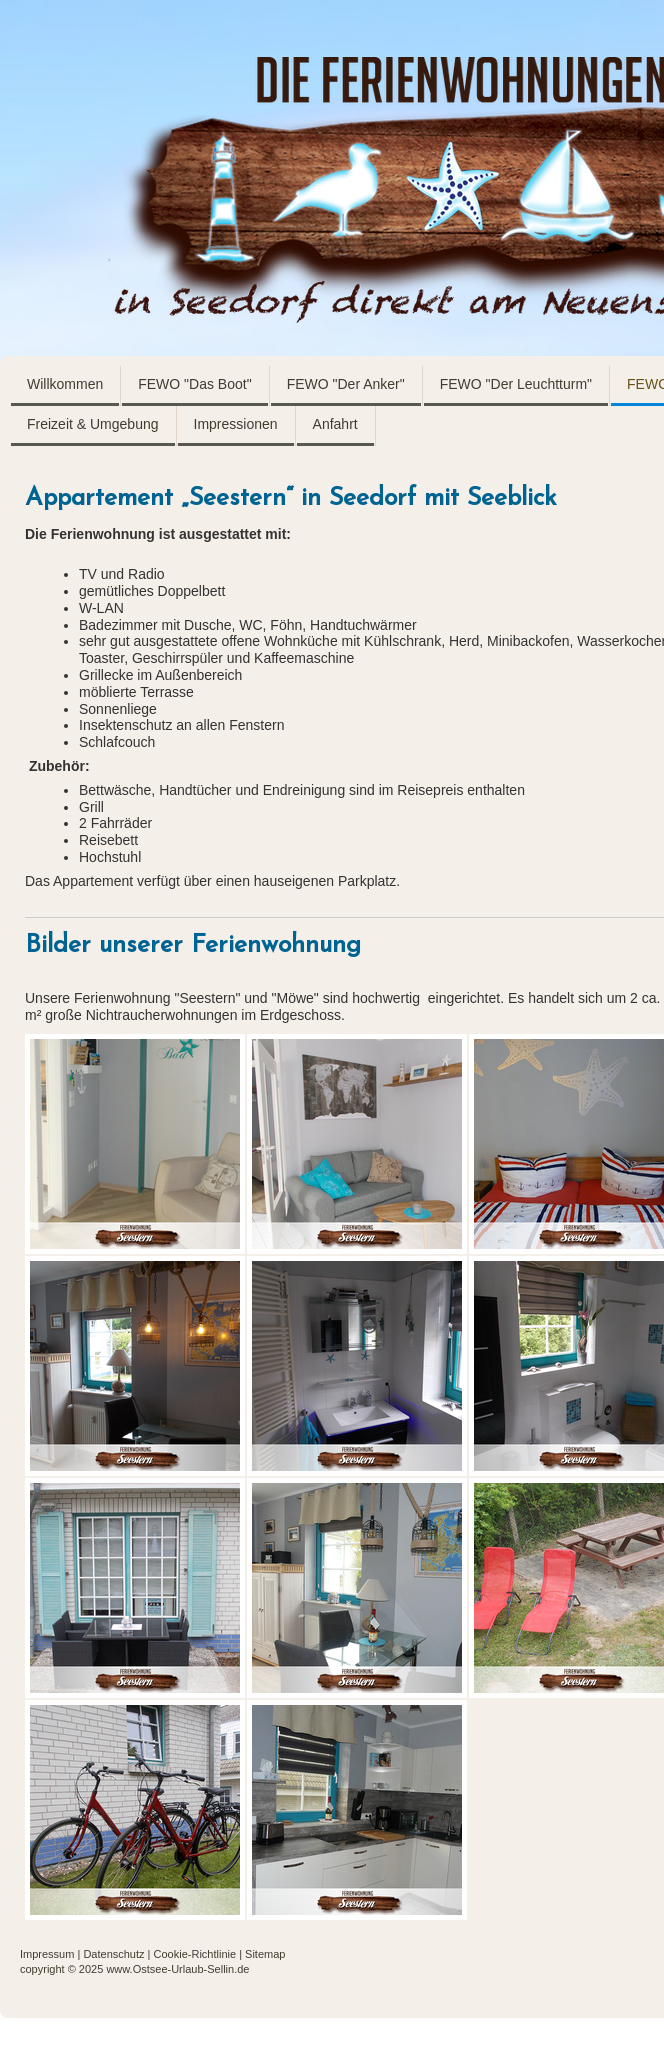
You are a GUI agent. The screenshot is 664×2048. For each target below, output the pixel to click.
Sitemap (265, 1954)
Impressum (47, 1954)
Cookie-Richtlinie (195, 1954)
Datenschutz (113, 1954)
